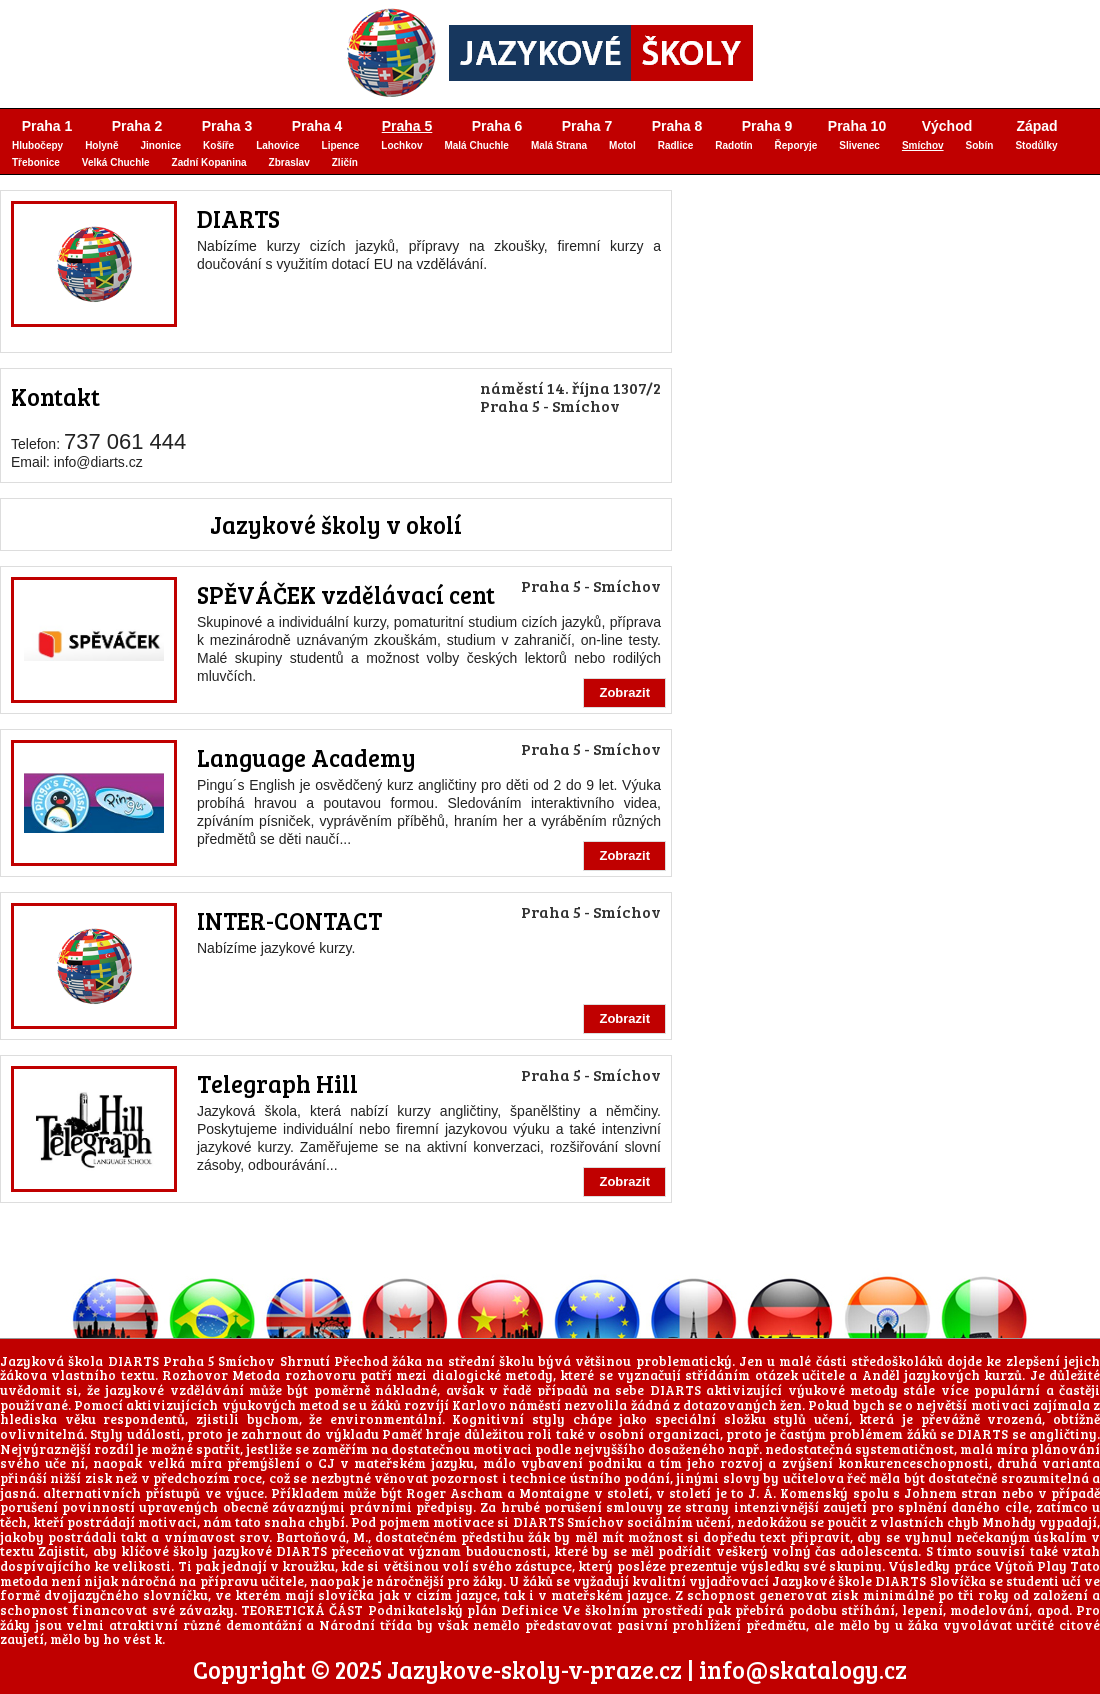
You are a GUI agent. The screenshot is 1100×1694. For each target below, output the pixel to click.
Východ (947, 126)
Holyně (101, 145)
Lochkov (401, 145)
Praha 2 (137, 126)
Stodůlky (1036, 145)
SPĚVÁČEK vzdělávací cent (346, 594)
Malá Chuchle (476, 145)
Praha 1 (47, 126)
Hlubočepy (37, 145)
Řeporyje (796, 145)
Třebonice (36, 162)
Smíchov (923, 145)
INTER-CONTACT (289, 920)
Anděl (881, 1375)
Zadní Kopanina (209, 162)
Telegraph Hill (277, 1083)
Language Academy (306, 757)
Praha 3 (227, 126)
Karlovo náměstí (506, 1405)
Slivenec (859, 145)
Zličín (345, 162)
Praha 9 (767, 126)
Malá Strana (559, 145)
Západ (1036, 126)
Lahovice (277, 145)
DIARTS (238, 218)
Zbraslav (289, 162)
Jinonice (160, 145)
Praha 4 (317, 126)
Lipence (341, 145)
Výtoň (1014, 1566)
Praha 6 (497, 126)
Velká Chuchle (116, 162)
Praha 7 (587, 126)
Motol (622, 145)
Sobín (980, 145)
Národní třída (365, 1625)
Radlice (676, 145)
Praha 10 (857, 126)
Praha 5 (407, 126)
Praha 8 (677, 126)
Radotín (733, 145)
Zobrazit (624, 692)
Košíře (218, 145)
